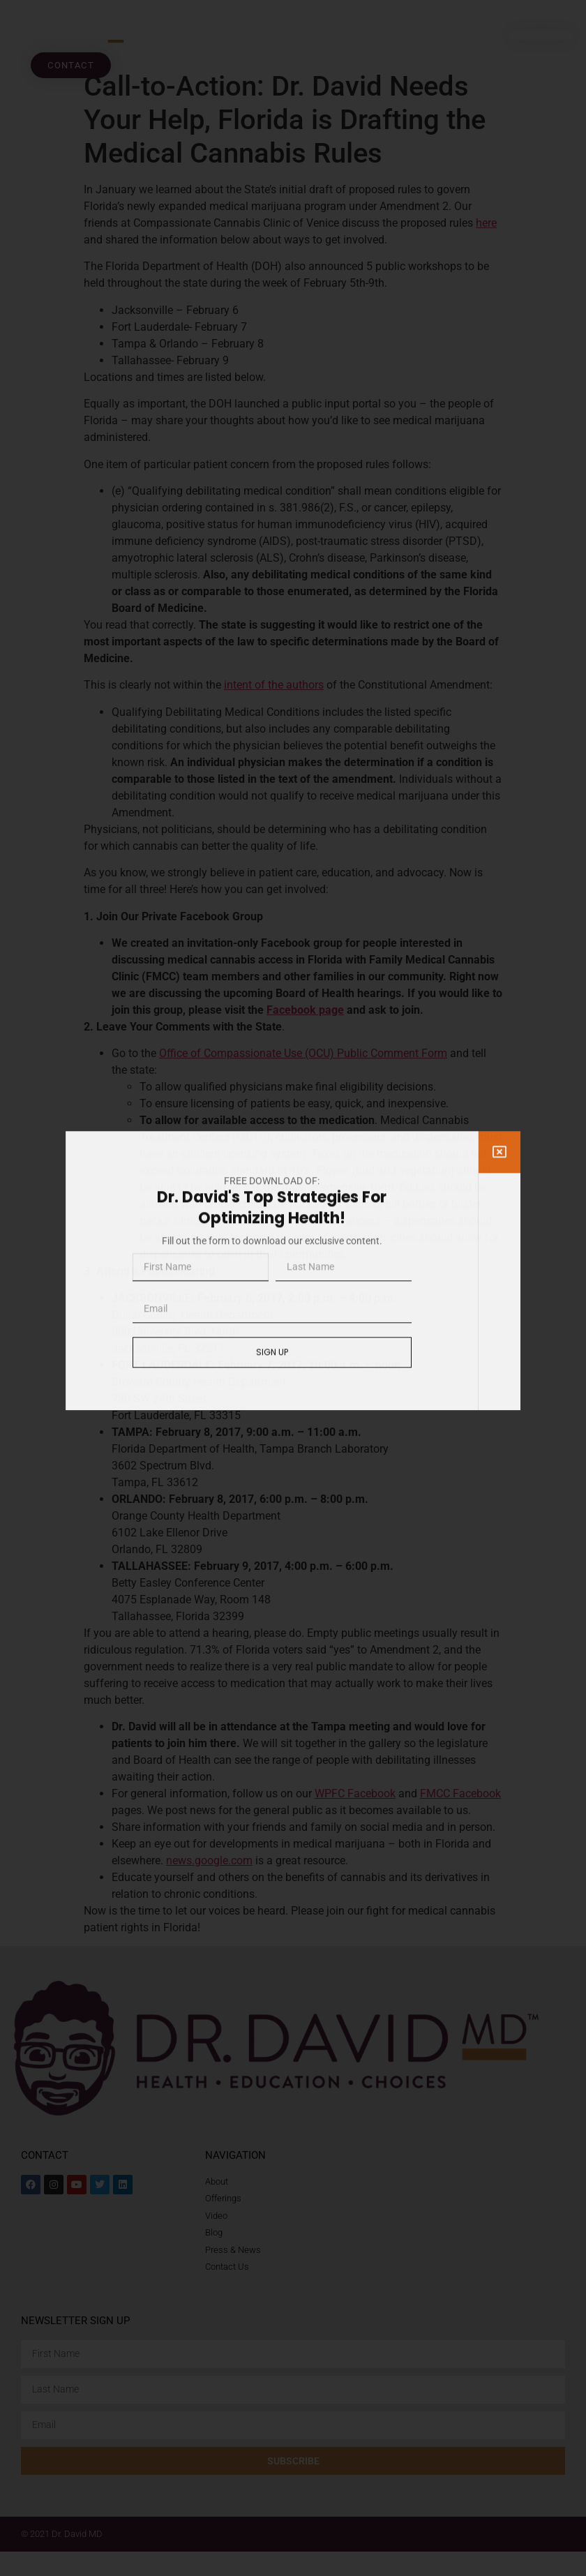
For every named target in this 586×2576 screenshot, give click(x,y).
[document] (293, 1288)
